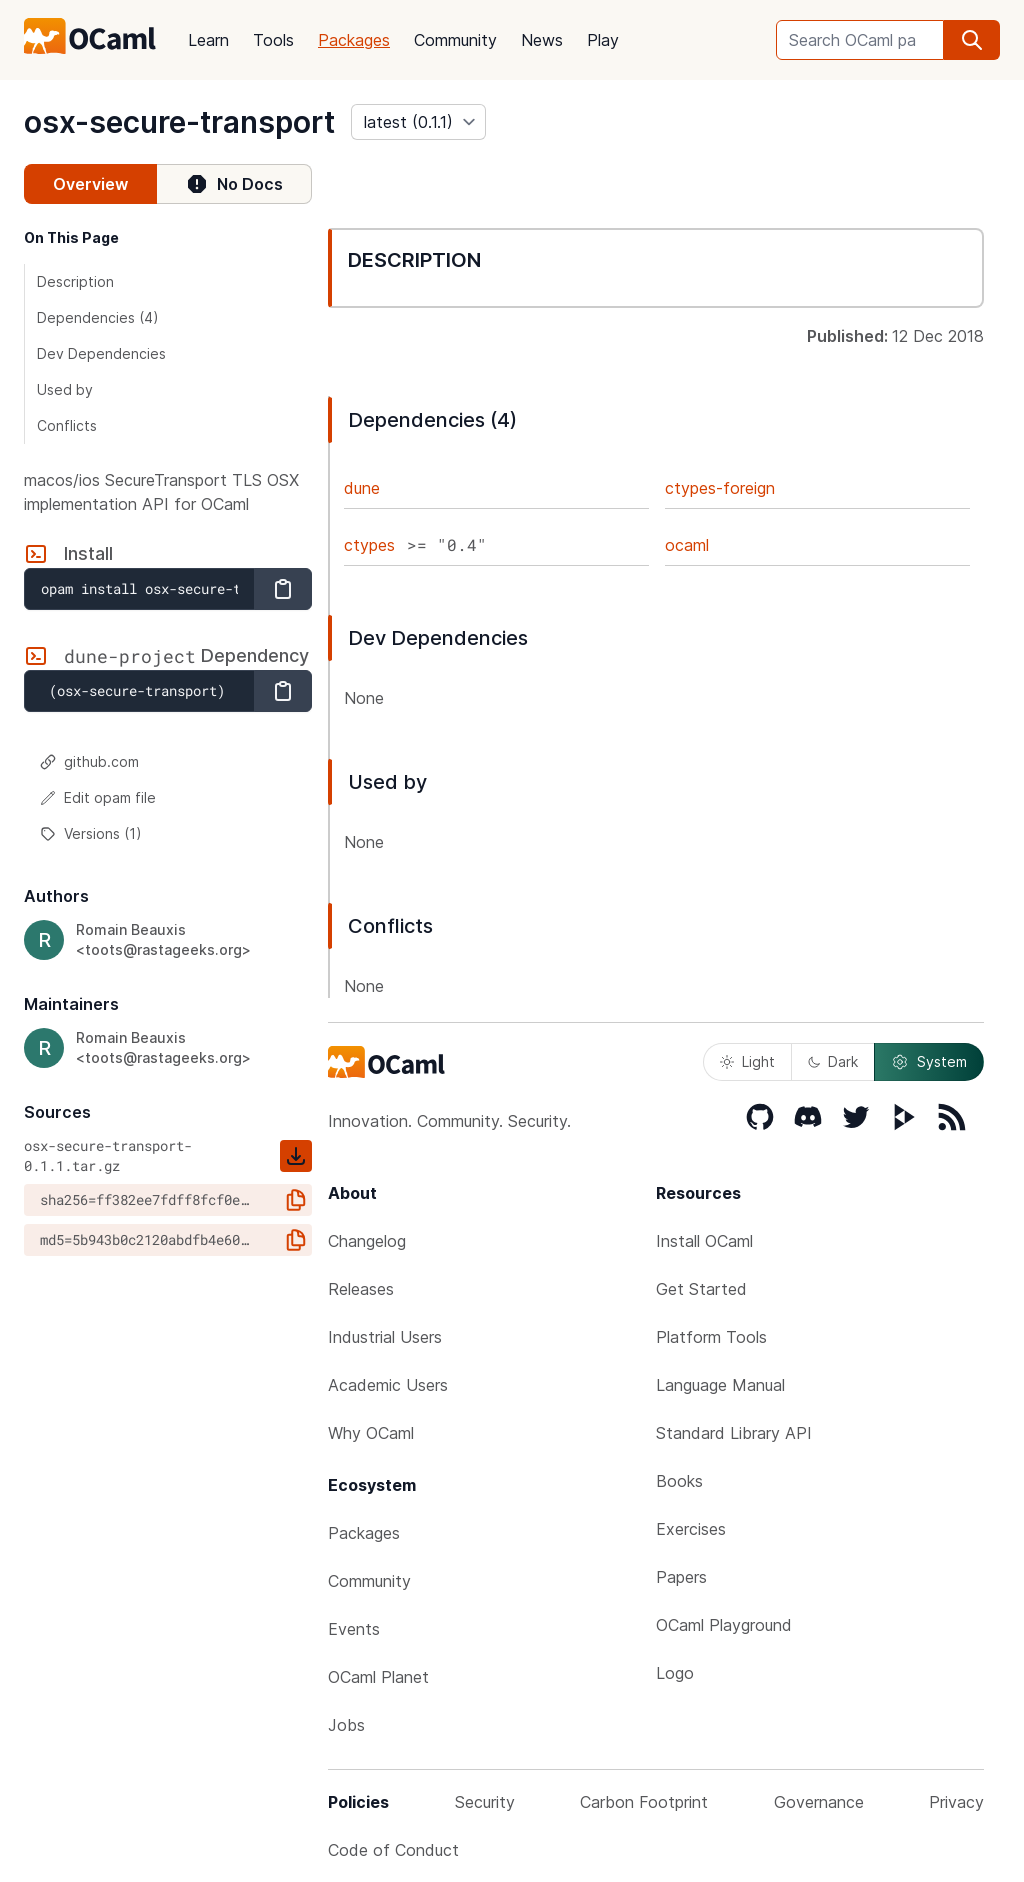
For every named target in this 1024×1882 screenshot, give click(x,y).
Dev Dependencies (101, 353)
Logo (675, 1673)
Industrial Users (385, 1337)
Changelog (367, 1241)
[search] (972, 40)
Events (354, 1629)
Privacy (956, 1802)
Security (485, 1802)
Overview (90, 184)
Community (455, 40)
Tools (273, 40)
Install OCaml (704, 1241)
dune (362, 488)
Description (75, 281)
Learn (208, 40)
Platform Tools (711, 1337)
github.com (89, 761)
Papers (681, 1577)
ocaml (687, 545)
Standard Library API (734, 1433)
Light (747, 1061)
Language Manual (720, 1385)
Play (603, 40)
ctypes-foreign (720, 488)
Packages (354, 40)
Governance (819, 1802)
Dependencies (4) (98, 317)
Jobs (346, 1725)
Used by (65, 389)
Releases (361, 1289)
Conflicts (67, 425)
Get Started (701, 1289)
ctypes (369, 545)
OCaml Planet (378, 1677)
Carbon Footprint (644, 1802)
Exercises (691, 1529)
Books (679, 1481)
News (542, 40)
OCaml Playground (724, 1625)
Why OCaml (371, 1433)
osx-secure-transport (179, 122)
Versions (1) (91, 833)
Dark (833, 1061)
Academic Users (388, 1385)
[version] (418, 122)
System (929, 1062)
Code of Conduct (393, 1850)
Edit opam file (98, 797)
